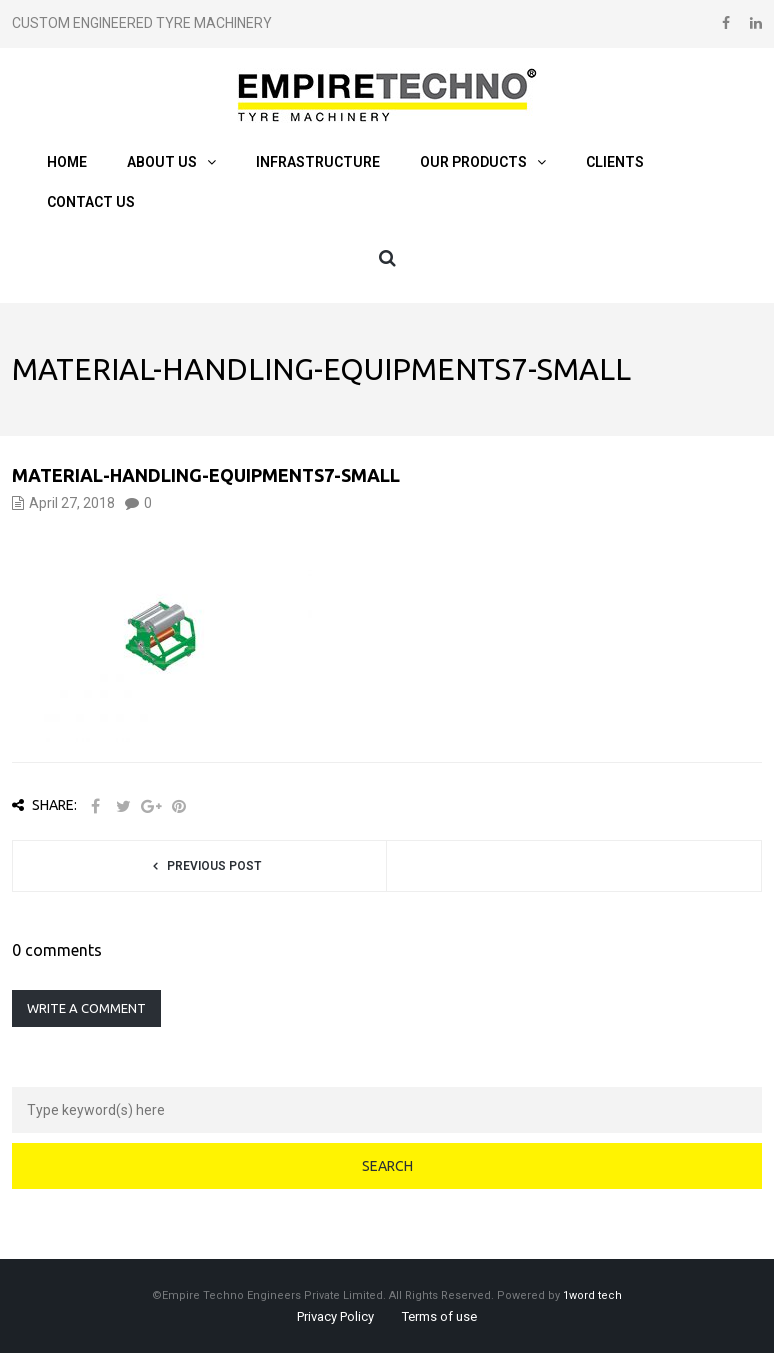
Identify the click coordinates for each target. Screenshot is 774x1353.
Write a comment (86, 1008)
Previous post (214, 866)
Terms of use (439, 1316)
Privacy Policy (335, 1316)
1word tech (592, 1295)
